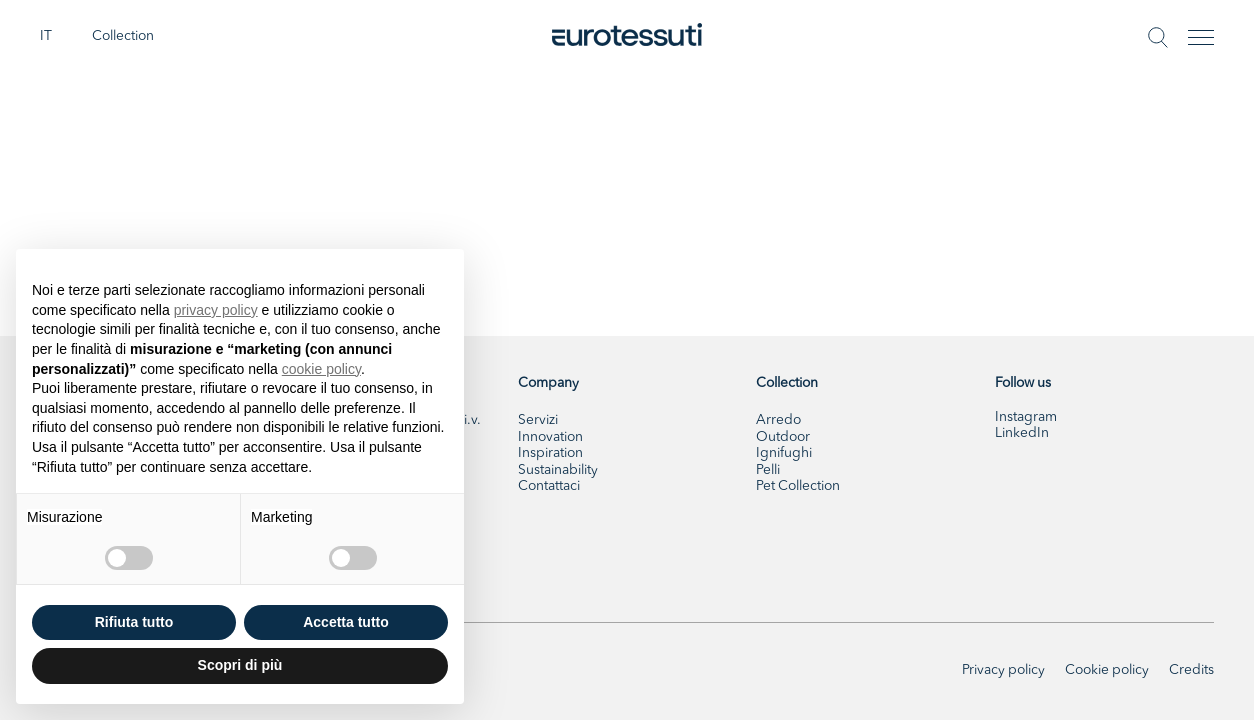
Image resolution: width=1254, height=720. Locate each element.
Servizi (538, 420)
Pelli (768, 470)
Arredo (778, 420)
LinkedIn (1022, 433)
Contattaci (549, 486)
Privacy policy (1003, 670)
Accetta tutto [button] (346, 622)
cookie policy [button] (321, 369)
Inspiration (550, 453)
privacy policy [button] (216, 310)
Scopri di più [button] (240, 665)
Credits (1191, 670)
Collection (123, 36)
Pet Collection (798, 486)
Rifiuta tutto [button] (134, 622)
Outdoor (783, 437)
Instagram (1026, 417)
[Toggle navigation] (1201, 37)
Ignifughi (784, 453)
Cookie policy (1107, 670)
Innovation (550, 437)
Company (548, 383)
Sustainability (558, 470)
